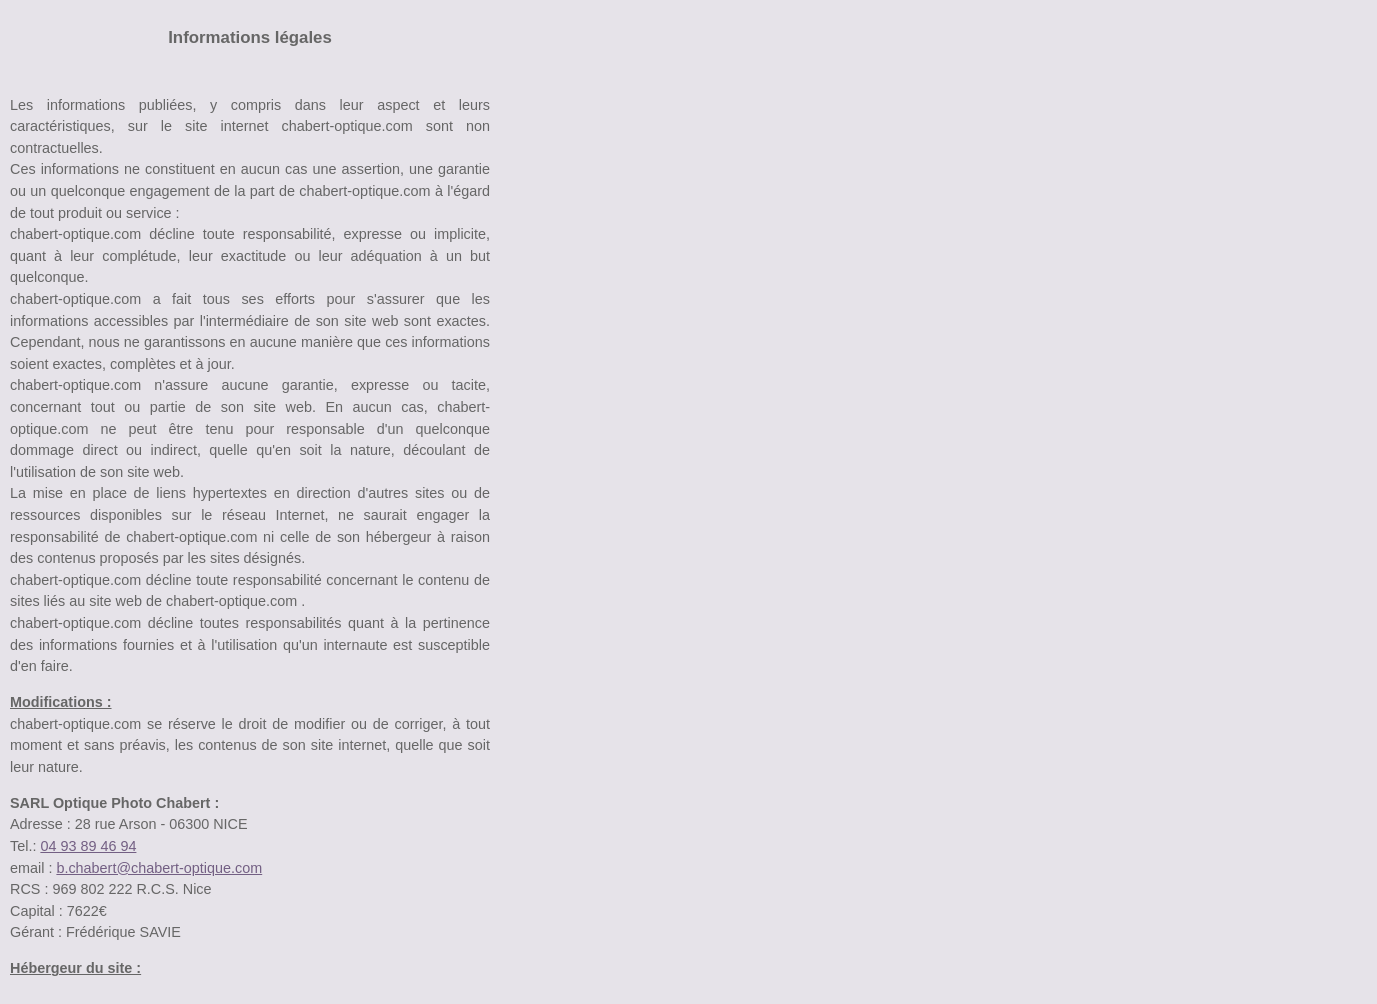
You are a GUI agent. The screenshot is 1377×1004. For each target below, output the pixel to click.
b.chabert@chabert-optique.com (159, 868)
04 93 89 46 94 (88, 846)
